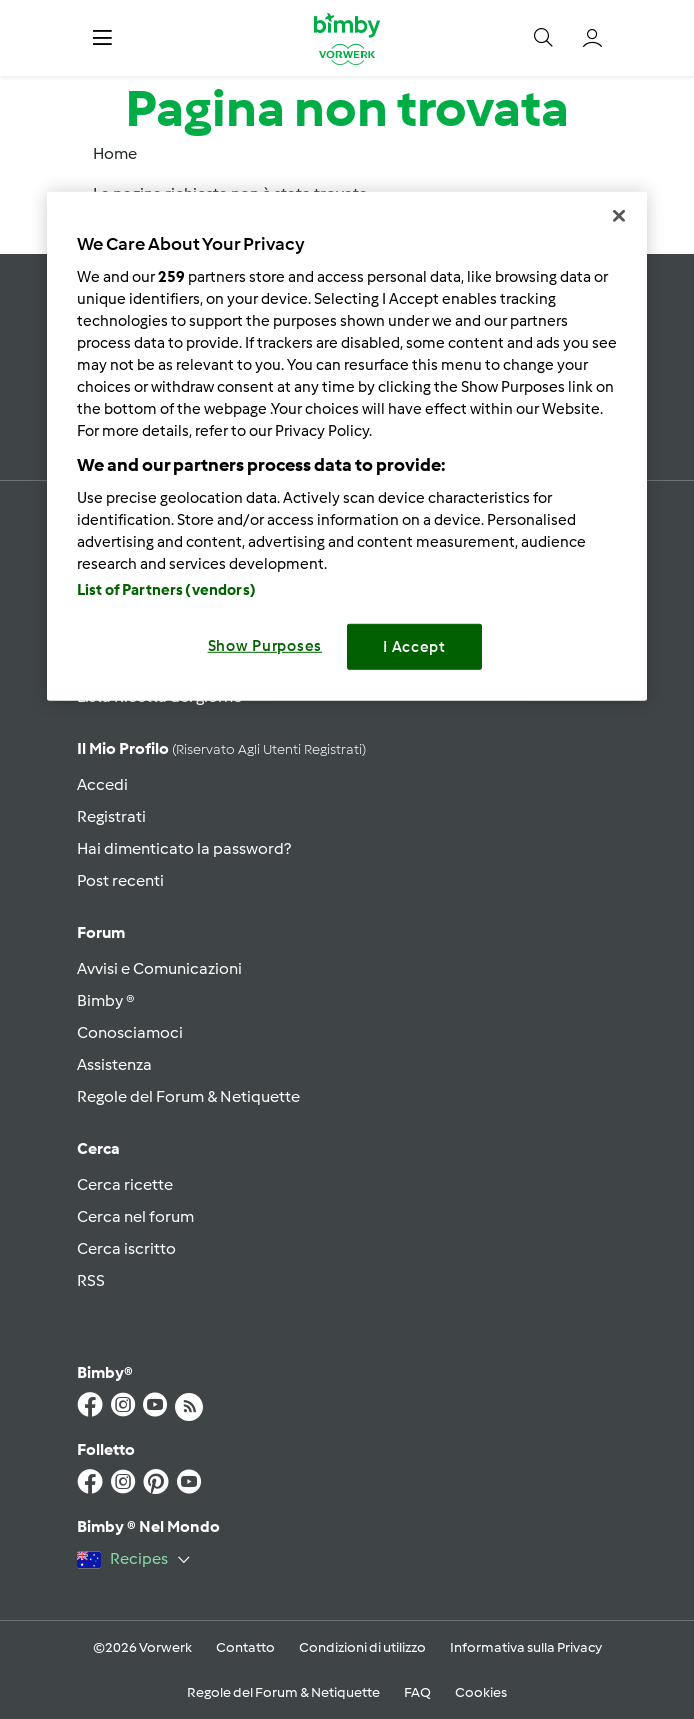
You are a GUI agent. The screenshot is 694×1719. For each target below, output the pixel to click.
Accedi (102, 784)
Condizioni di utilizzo (362, 1647)
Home (115, 153)
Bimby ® (106, 1000)
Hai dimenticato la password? (184, 848)
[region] (347, 446)
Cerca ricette (125, 1184)
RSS (91, 1280)
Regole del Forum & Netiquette (188, 1096)
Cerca (98, 1148)
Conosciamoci (130, 1032)
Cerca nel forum (135, 1216)
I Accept (414, 646)
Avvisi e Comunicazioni (159, 968)
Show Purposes (265, 645)
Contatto (245, 1647)
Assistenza (114, 1064)
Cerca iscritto (126, 1248)
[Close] (619, 216)
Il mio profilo (221, 748)
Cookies (481, 1692)
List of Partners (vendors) (166, 589)
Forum (101, 932)
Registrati (111, 816)
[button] (102, 38)
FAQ (417, 1692)
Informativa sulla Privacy (526, 1647)
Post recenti (120, 880)
